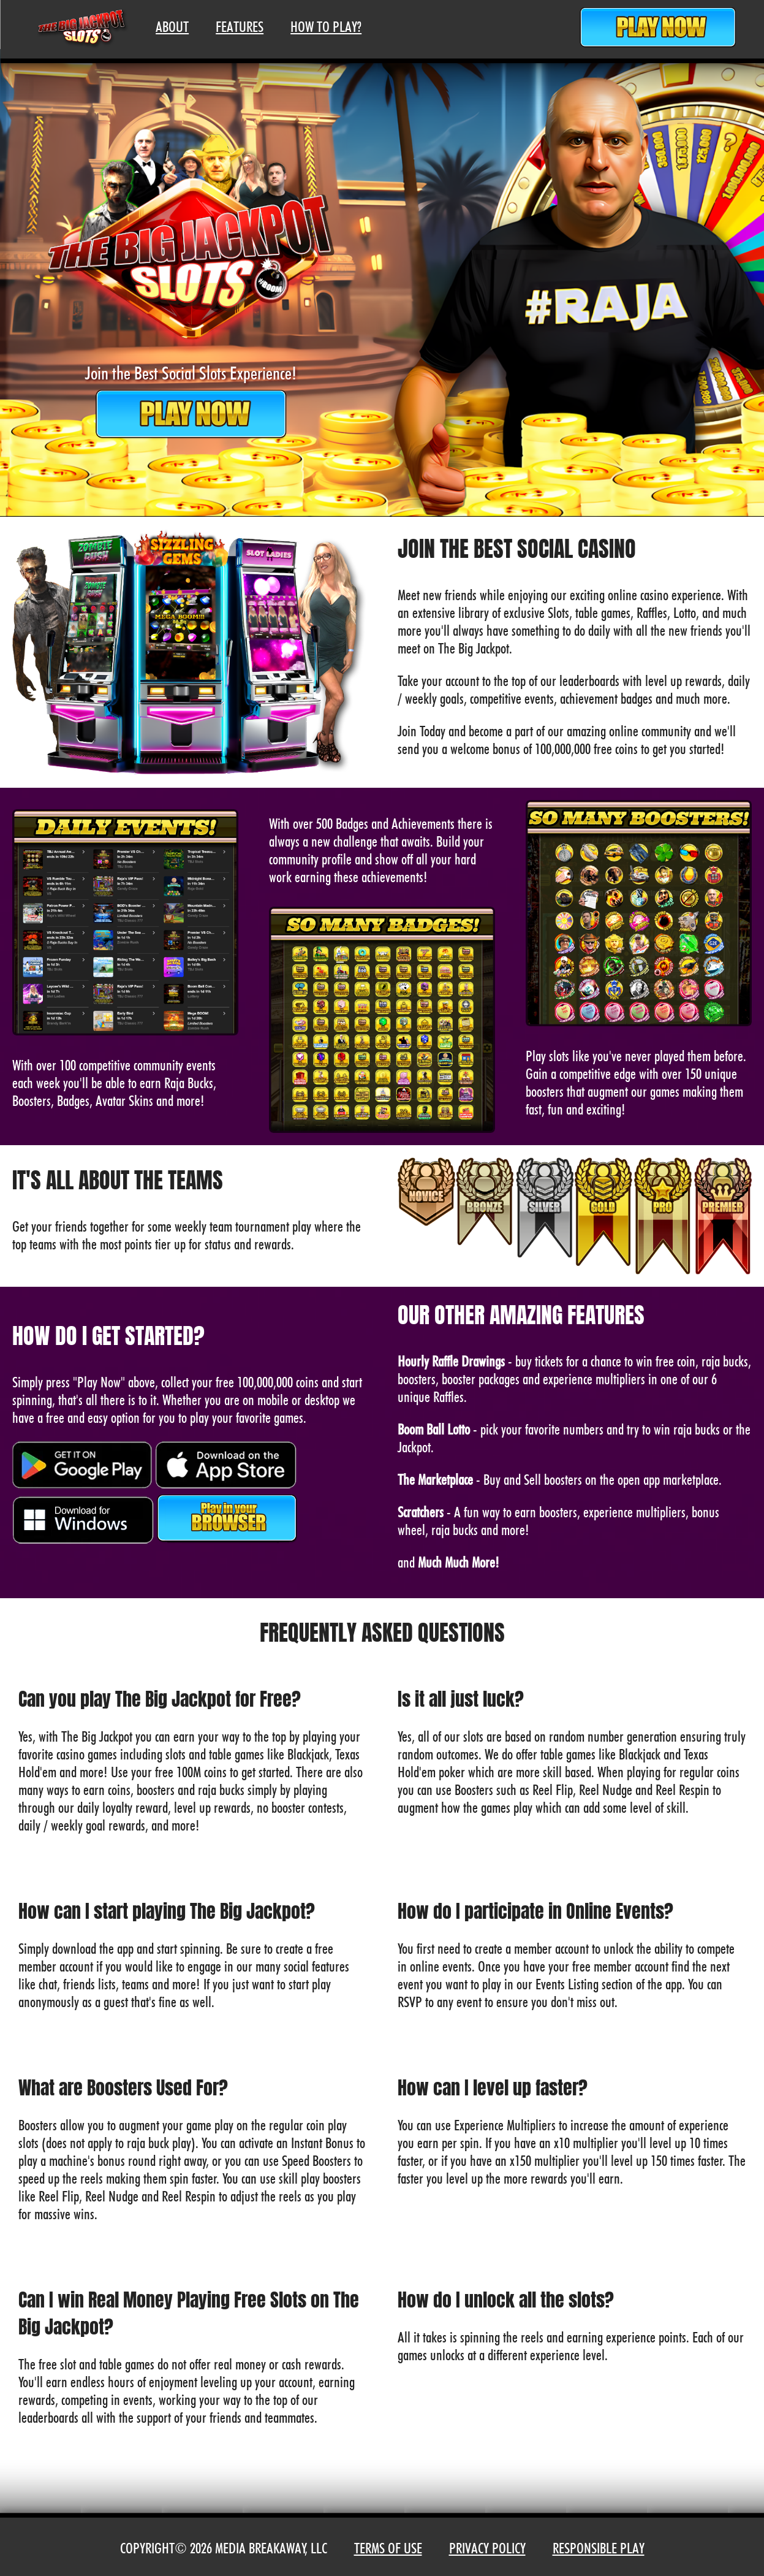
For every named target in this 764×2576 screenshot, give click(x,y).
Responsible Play (599, 2548)
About (172, 27)
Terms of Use (388, 2548)
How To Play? (325, 27)
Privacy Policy (487, 2548)
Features (239, 27)
